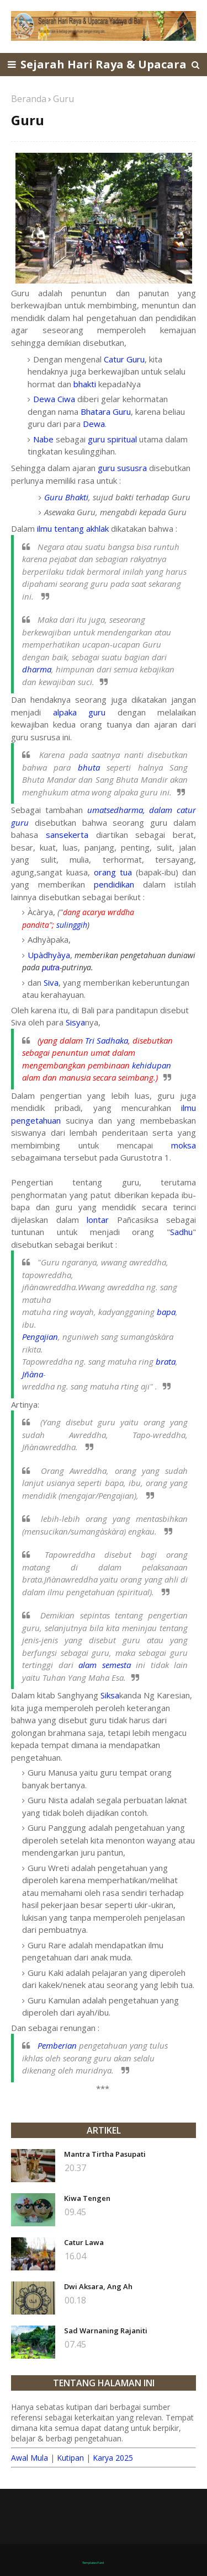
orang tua (113, 872)
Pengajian (40, 1336)
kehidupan (151, 1065)
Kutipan (70, 2457)
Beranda (28, 99)
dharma (36, 669)
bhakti (84, 383)
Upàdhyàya (49, 954)
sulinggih (71, 925)
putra (51, 967)
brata (166, 1361)
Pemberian (57, 2045)
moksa (183, 1145)
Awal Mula (29, 2457)
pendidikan (118, 884)
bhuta (89, 767)
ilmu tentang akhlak (73, 528)
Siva (51, 982)
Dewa (94, 423)
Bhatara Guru (106, 411)
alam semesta (104, 1664)
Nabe (43, 439)
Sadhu (181, 1231)
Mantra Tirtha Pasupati (105, 2154)
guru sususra (122, 467)
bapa (166, 1311)
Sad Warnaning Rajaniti (105, 2330)
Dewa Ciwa (54, 398)
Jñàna (32, 1374)
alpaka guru (79, 712)
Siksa (109, 1695)
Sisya (75, 1022)
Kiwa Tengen (87, 2198)
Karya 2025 (113, 2457)
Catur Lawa (84, 2242)
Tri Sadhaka (106, 1040)
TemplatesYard (93, 2563)
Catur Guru (124, 359)
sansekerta (67, 834)
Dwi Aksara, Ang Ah (98, 2286)
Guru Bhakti (66, 497)
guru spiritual (112, 439)
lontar (98, 1219)
